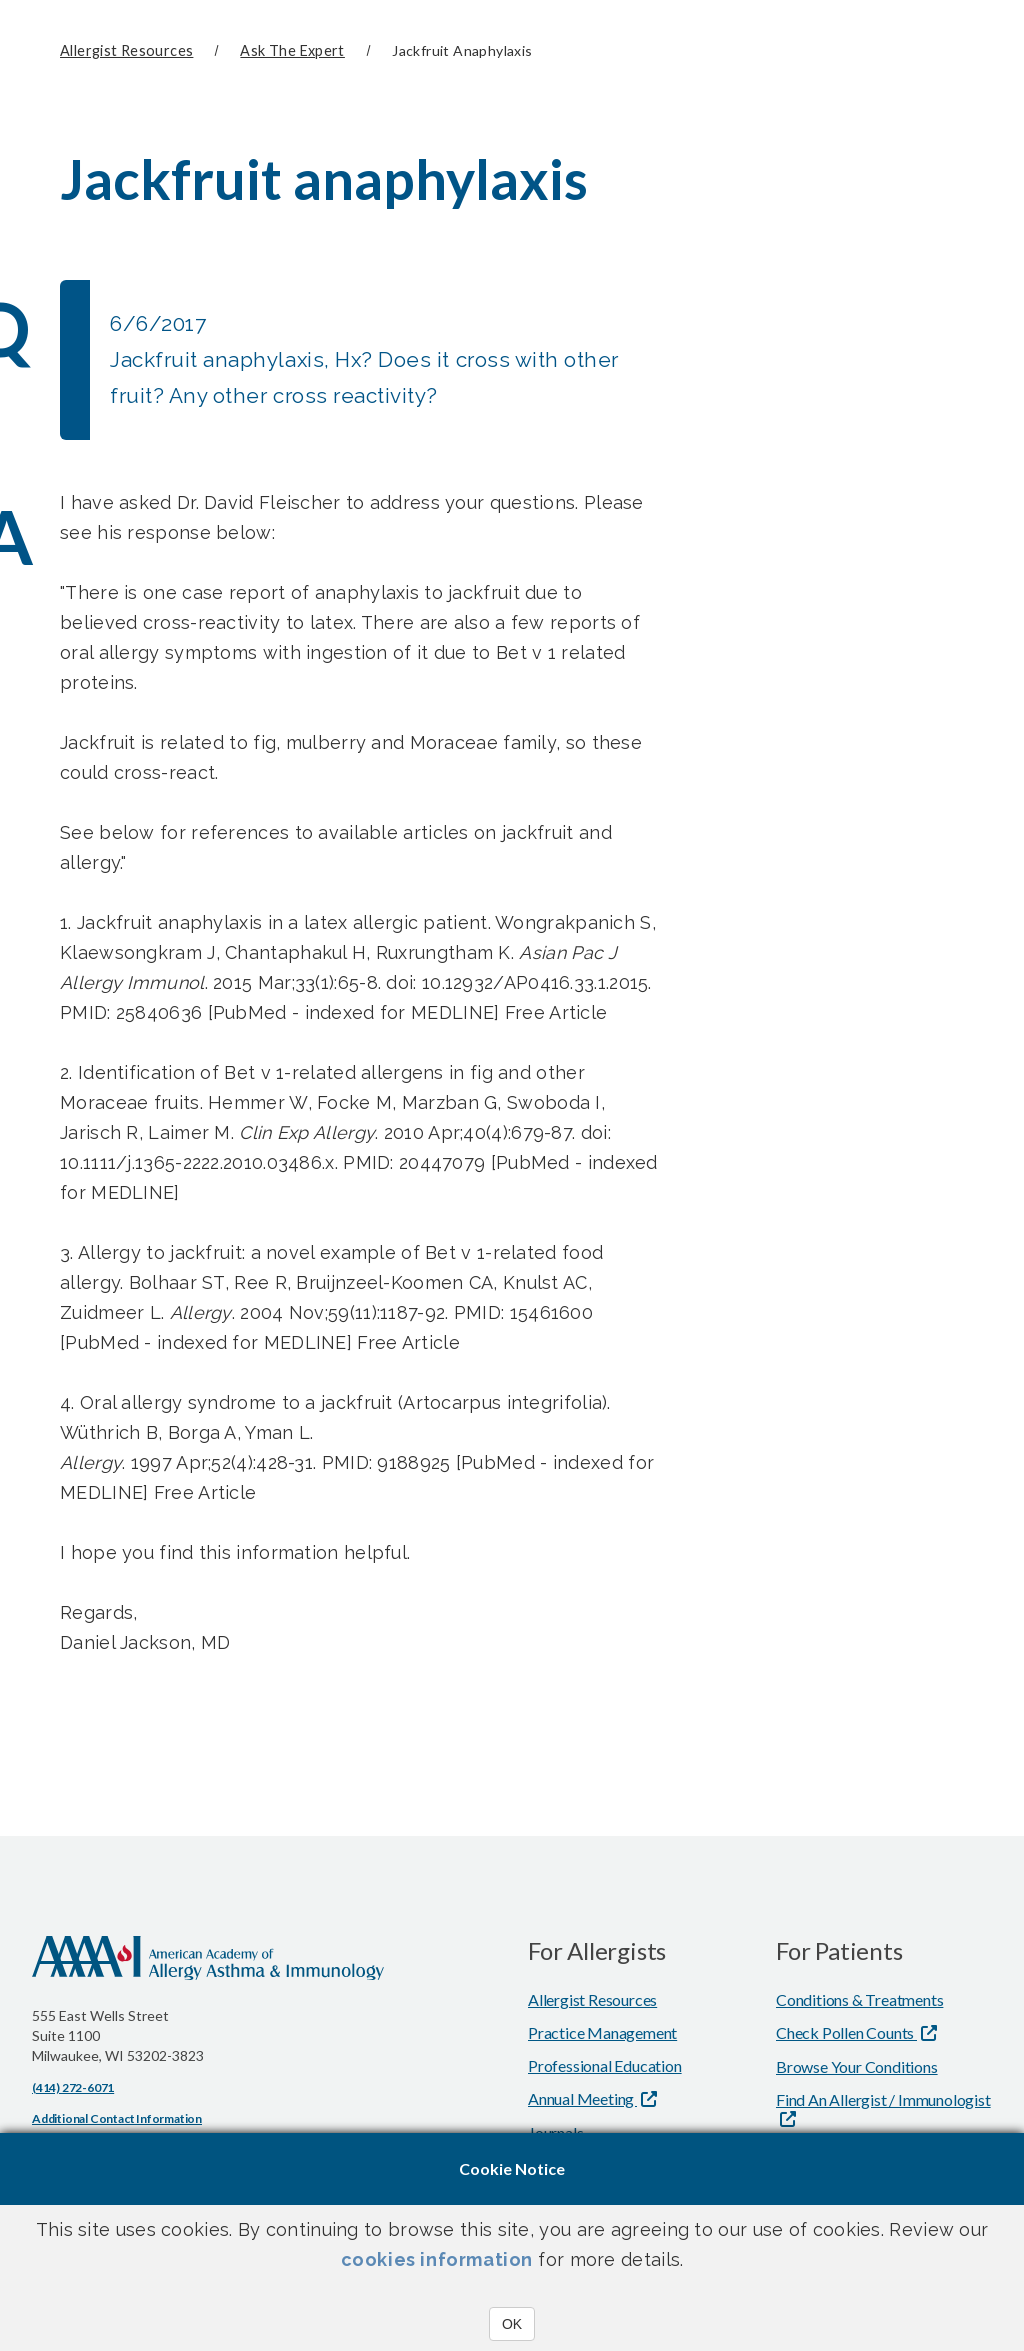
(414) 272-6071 (73, 2086)
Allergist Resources (126, 50)
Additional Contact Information (117, 2117)
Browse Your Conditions (857, 2065)
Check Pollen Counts (846, 2031)
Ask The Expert (292, 50)
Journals (555, 2131)
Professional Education (605, 2064)
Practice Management (602, 2031)
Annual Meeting (582, 2097)
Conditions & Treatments (859, 1998)
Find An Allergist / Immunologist (883, 2098)
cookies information (437, 2259)
